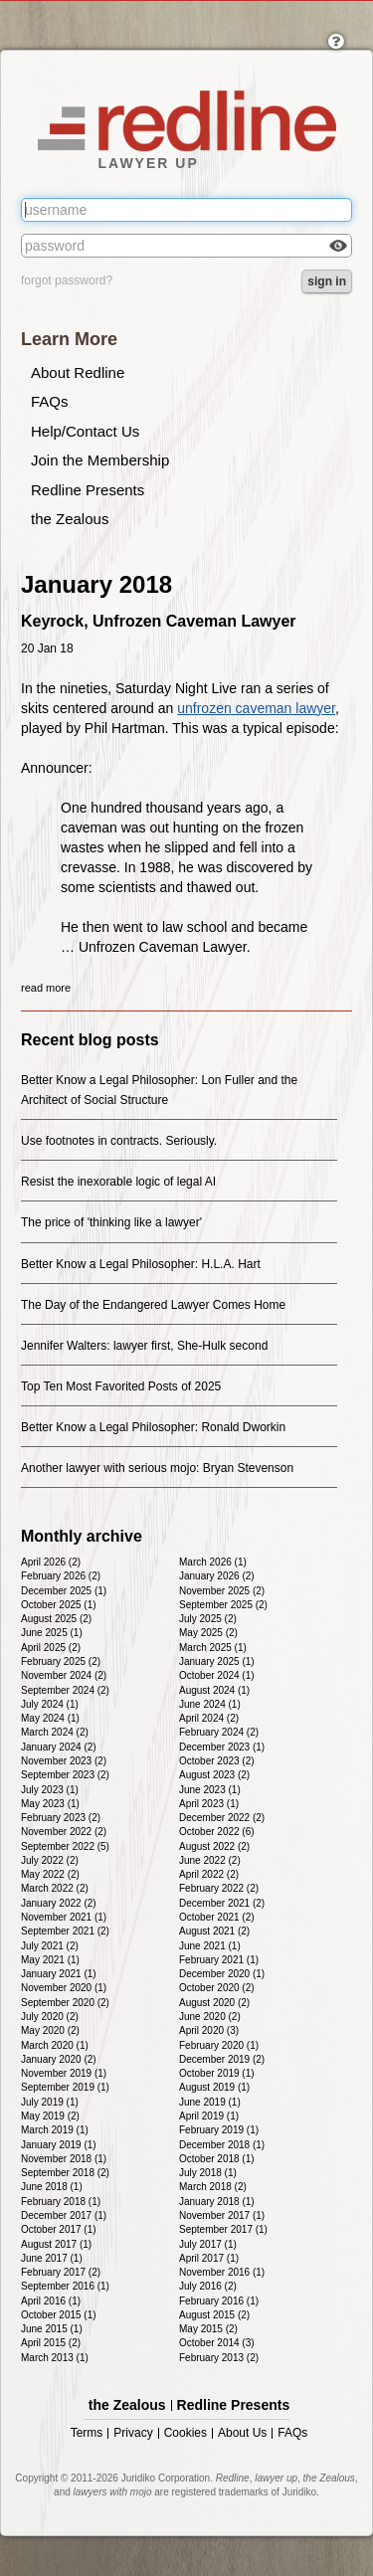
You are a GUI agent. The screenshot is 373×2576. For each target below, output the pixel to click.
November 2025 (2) (222, 1590)
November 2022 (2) (63, 1831)
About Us (242, 2433)
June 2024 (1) (210, 1704)
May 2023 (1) (50, 1803)
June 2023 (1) (210, 1789)
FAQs (50, 401)
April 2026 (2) (51, 1562)
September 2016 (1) (65, 2286)
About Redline (77, 372)
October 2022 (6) (217, 1831)
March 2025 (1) (213, 1647)
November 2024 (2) (63, 1675)
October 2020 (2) (217, 1987)
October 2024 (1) (217, 1675)
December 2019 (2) (222, 2059)
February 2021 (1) (219, 1959)
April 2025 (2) (51, 1647)
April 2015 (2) (51, 2342)
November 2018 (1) (63, 2158)
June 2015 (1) (52, 2328)
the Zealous (69, 518)
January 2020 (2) (58, 2059)
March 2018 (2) (213, 2186)
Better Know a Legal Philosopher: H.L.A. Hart (141, 1264)
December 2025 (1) (63, 1590)
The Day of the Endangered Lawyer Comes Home (153, 1305)
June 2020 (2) (210, 2016)
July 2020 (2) (50, 2016)
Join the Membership (100, 460)
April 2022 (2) (209, 1874)
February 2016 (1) (219, 2301)
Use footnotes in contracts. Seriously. (119, 1141)
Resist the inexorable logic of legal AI (118, 1182)
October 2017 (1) (58, 2229)
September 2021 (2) (65, 1931)
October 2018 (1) (217, 2158)
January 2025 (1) (217, 1661)
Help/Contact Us (85, 431)
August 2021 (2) (214, 1931)
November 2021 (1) (63, 1917)
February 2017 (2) (60, 2272)
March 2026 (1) (213, 1562)
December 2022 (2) (222, 1817)
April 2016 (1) (51, 2301)
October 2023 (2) (217, 1760)
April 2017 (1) (209, 2258)
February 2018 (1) (60, 2201)
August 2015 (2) (214, 2314)
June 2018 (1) (52, 2186)
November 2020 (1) (63, 1987)
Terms (87, 2433)
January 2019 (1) (58, 2144)
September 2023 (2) (65, 1774)
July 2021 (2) (50, 1945)
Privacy (132, 2433)
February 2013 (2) (219, 2357)
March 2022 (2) (55, 1888)
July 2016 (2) (208, 2286)
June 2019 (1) (210, 2102)
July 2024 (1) (50, 1704)
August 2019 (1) (214, 2087)
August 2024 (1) (214, 1690)
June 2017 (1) (52, 2258)
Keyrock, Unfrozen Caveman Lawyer (158, 621)
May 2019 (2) (50, 2116)
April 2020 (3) (209, 2030)
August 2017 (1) (56, 2244)
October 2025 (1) (58, 1604)
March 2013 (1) (55, 2357)
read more (46, 988)
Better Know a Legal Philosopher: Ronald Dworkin (153, 1427)
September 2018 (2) (65, 2172)
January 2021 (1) (58, 1973)
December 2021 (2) (222, 1903)
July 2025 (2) (208, 1618)
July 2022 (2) (50, 1860)
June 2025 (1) (52, 1632)
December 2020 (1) (222, 1973)
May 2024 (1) (50, 1718)
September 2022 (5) (65, 1846)
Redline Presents (87, 489)
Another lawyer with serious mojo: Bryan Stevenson (157, 1468)
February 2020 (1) (219, 2045)
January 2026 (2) (217, 1575)
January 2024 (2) (58, 1747)
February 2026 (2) (60, 1575)
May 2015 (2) (208, 2328)
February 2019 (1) (219, 2129)
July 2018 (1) (208, 2172)
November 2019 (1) (63, 2073)
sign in (326, 281)
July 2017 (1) (208, 2244)
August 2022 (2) (214, 1846)
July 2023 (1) (50, 1789)
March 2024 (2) (55, 1732)
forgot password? (66, 280)
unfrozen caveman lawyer (256, 708)
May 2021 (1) (50, 1959)
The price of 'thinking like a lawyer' (111, 1222)
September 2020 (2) (65, 2002)
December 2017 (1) (63, 2215)
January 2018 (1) (217, 2201)
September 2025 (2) (223, 1604)
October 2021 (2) (217, 1917)
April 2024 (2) (209, 1718)
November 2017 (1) (222, 2215)
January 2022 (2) (58, 1903)
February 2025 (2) (60, 1661)
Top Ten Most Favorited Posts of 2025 (121, 1386)
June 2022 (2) (210, 1860)
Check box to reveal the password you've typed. (338, 248)
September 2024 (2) (65, 1690)
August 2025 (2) (56, 1618)
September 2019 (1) (65, 2087)
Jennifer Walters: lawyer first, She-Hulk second (144, 1346)
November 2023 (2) (63, 1760)
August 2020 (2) (214, 2002)
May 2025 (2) (208, 1632)
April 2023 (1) (209, 1803)
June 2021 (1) (210, 1945)
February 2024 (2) (219, 1732)
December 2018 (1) (222, 2144)
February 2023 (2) (60, 1817)
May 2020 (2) (50, 2030)
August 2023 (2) (214, 1774)
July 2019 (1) (50, 2102)
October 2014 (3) (217, 2342)
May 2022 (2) (50, 1874)
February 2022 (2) (219, 1888)
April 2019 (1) (209, 2116)
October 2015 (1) (58, 2314)
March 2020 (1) (55, 2045)
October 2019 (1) (217, 2073)
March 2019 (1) (55, 2129)
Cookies (185, 2433)
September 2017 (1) (223, 2229)
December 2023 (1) (222, 1747)
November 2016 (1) (222, 2272)
